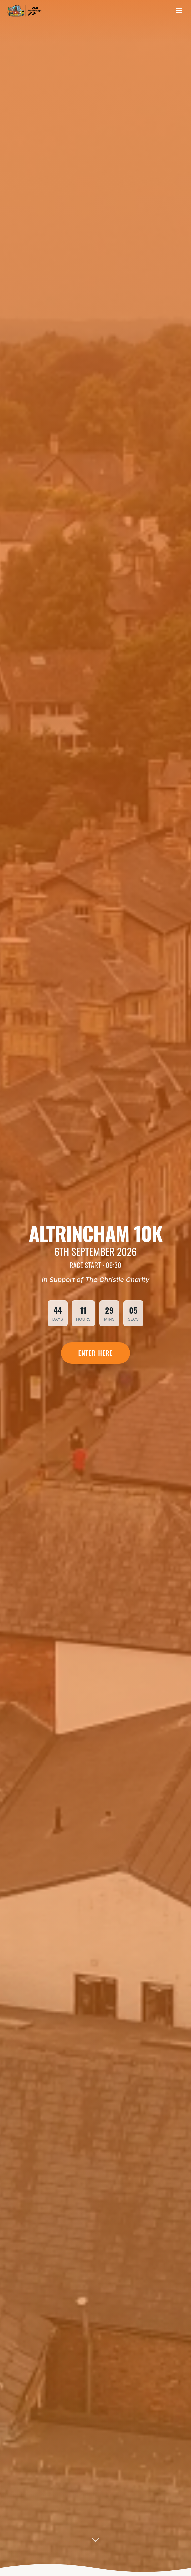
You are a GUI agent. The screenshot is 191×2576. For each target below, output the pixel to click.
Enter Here (95, 1353)
